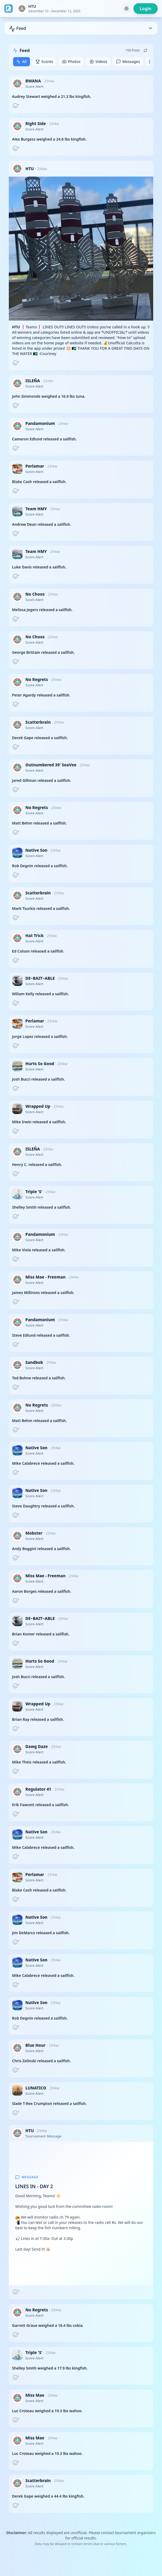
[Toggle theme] (126, 8)
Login (145, 8)
